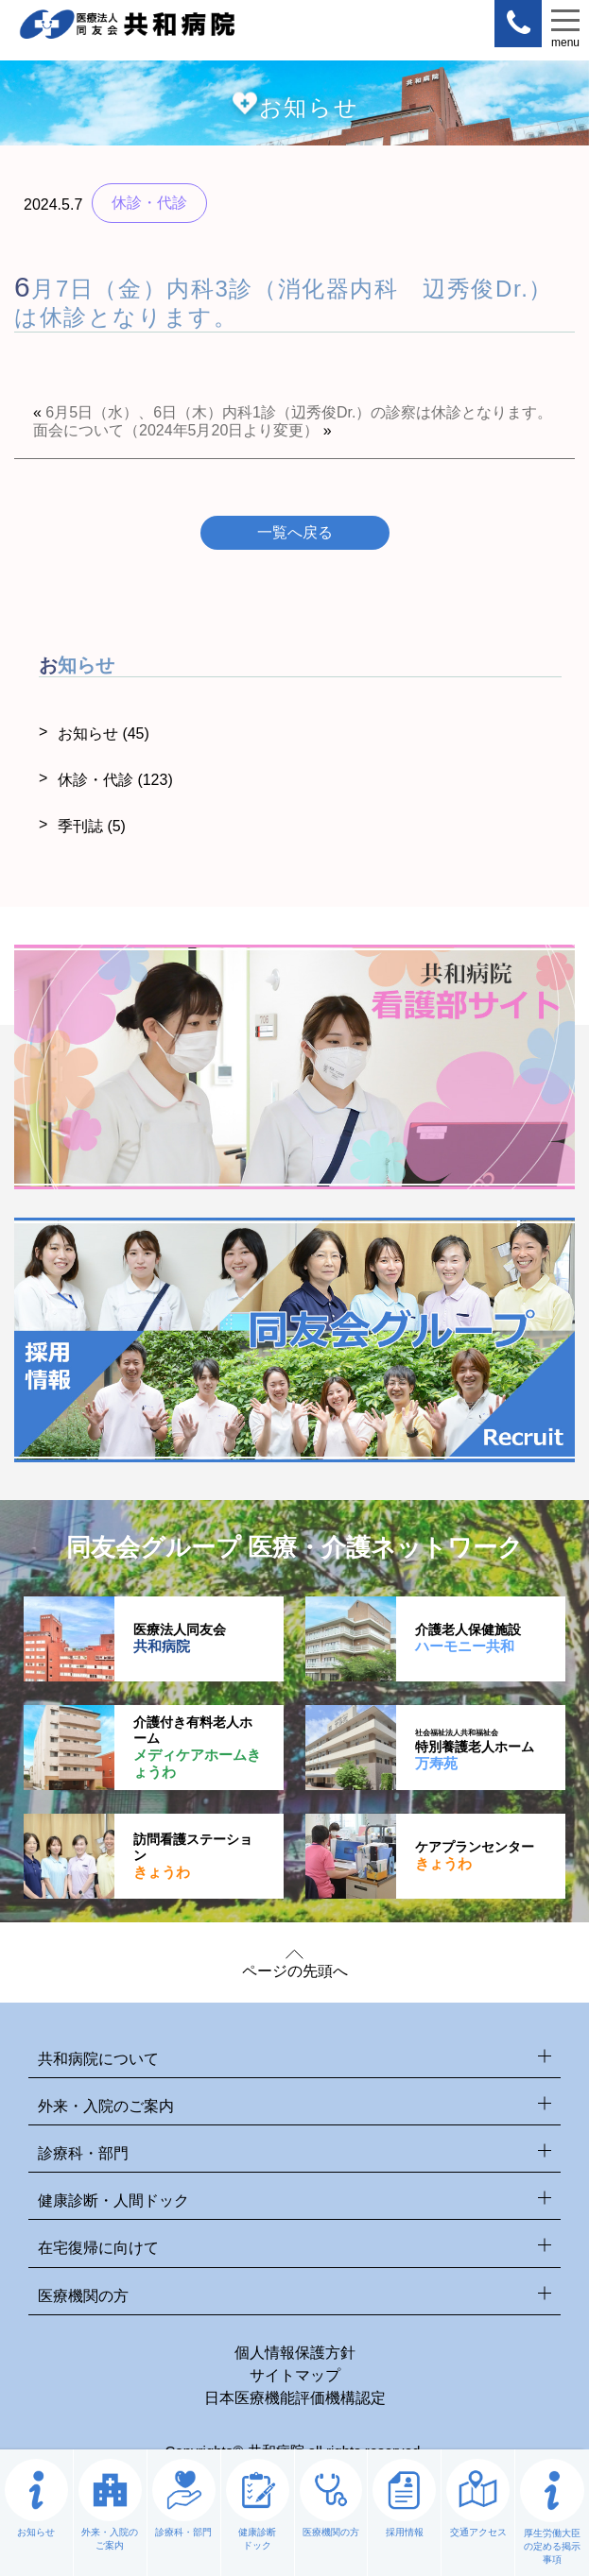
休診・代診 (115, 780)
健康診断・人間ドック (294, 2201)
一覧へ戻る (295, 532)
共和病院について (294, 2060)
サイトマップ (295, 2375)
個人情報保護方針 (294, 2353)
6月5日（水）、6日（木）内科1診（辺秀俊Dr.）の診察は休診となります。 (298, 412)
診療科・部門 (294, 2154)
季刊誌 (92, 826)
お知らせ (103, 733)
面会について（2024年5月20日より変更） (176, 430)
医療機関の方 (294, 2297)
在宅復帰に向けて (294, 2249)
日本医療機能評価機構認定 (295, 2398)
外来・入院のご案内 (294, 2107)
